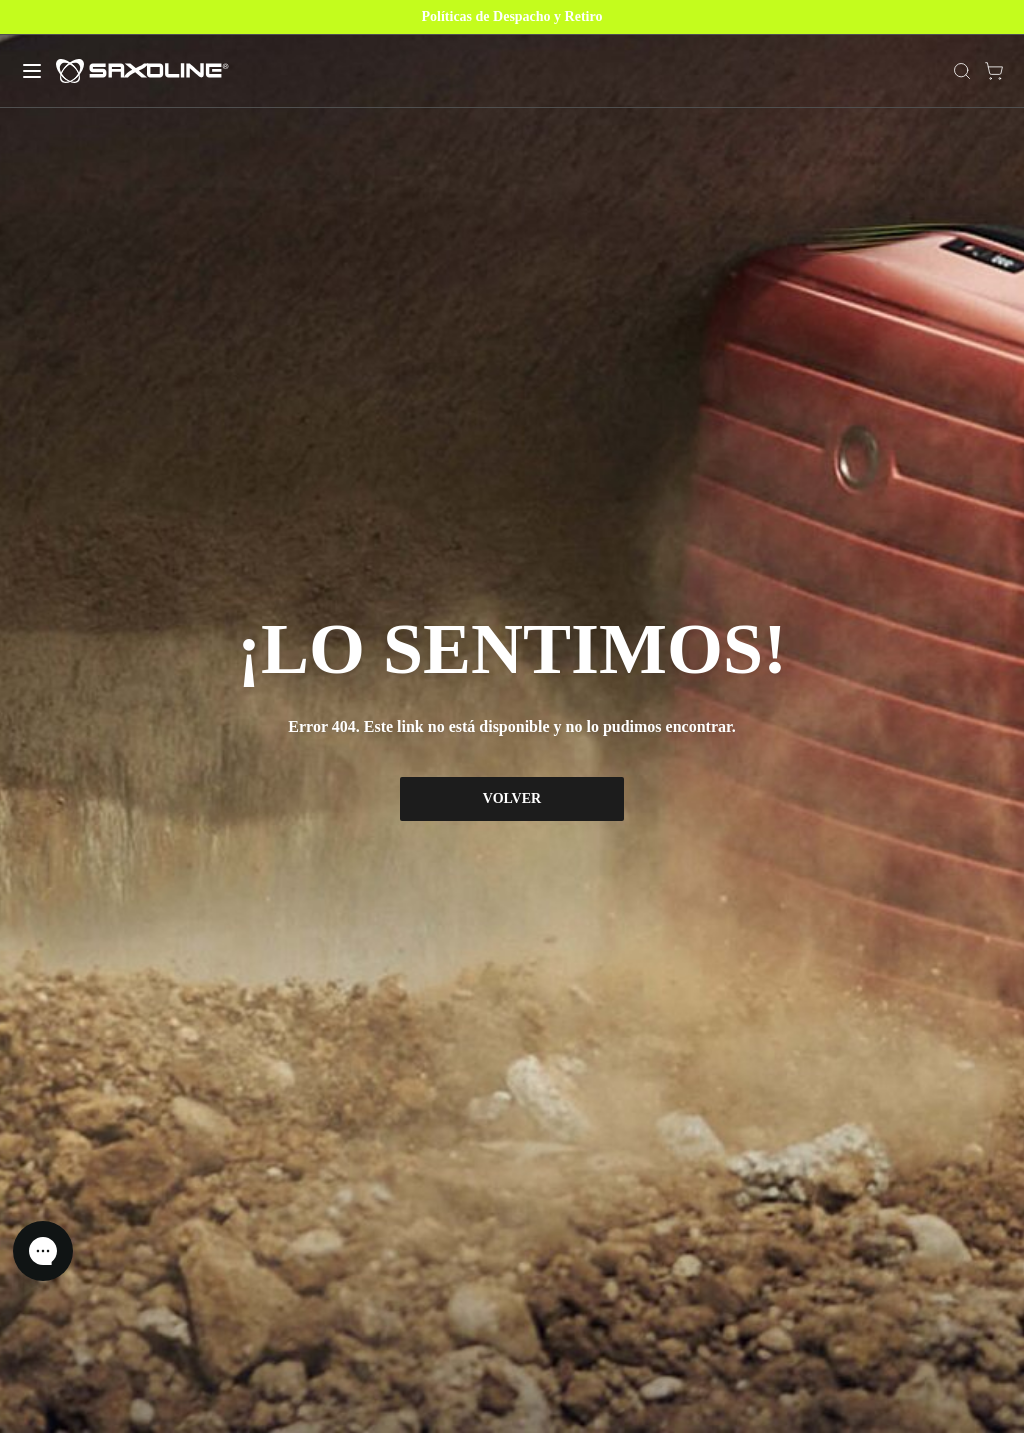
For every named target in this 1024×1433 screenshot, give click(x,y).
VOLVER (512, 798)
